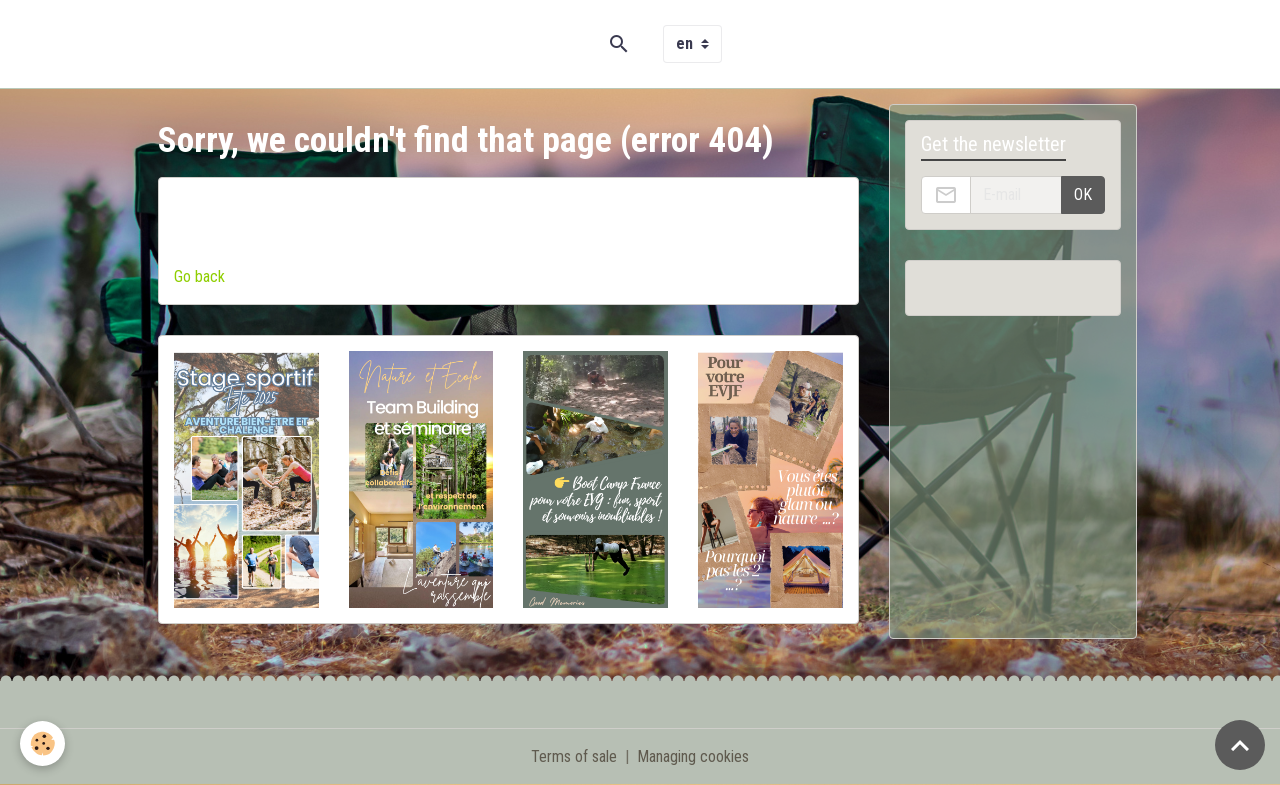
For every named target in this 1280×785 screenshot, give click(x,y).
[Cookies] (42, 743)
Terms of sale (574, 756)
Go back (199, 276)
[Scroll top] (1240, 745)
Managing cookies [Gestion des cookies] (693, 756)
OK (1083, 194)
